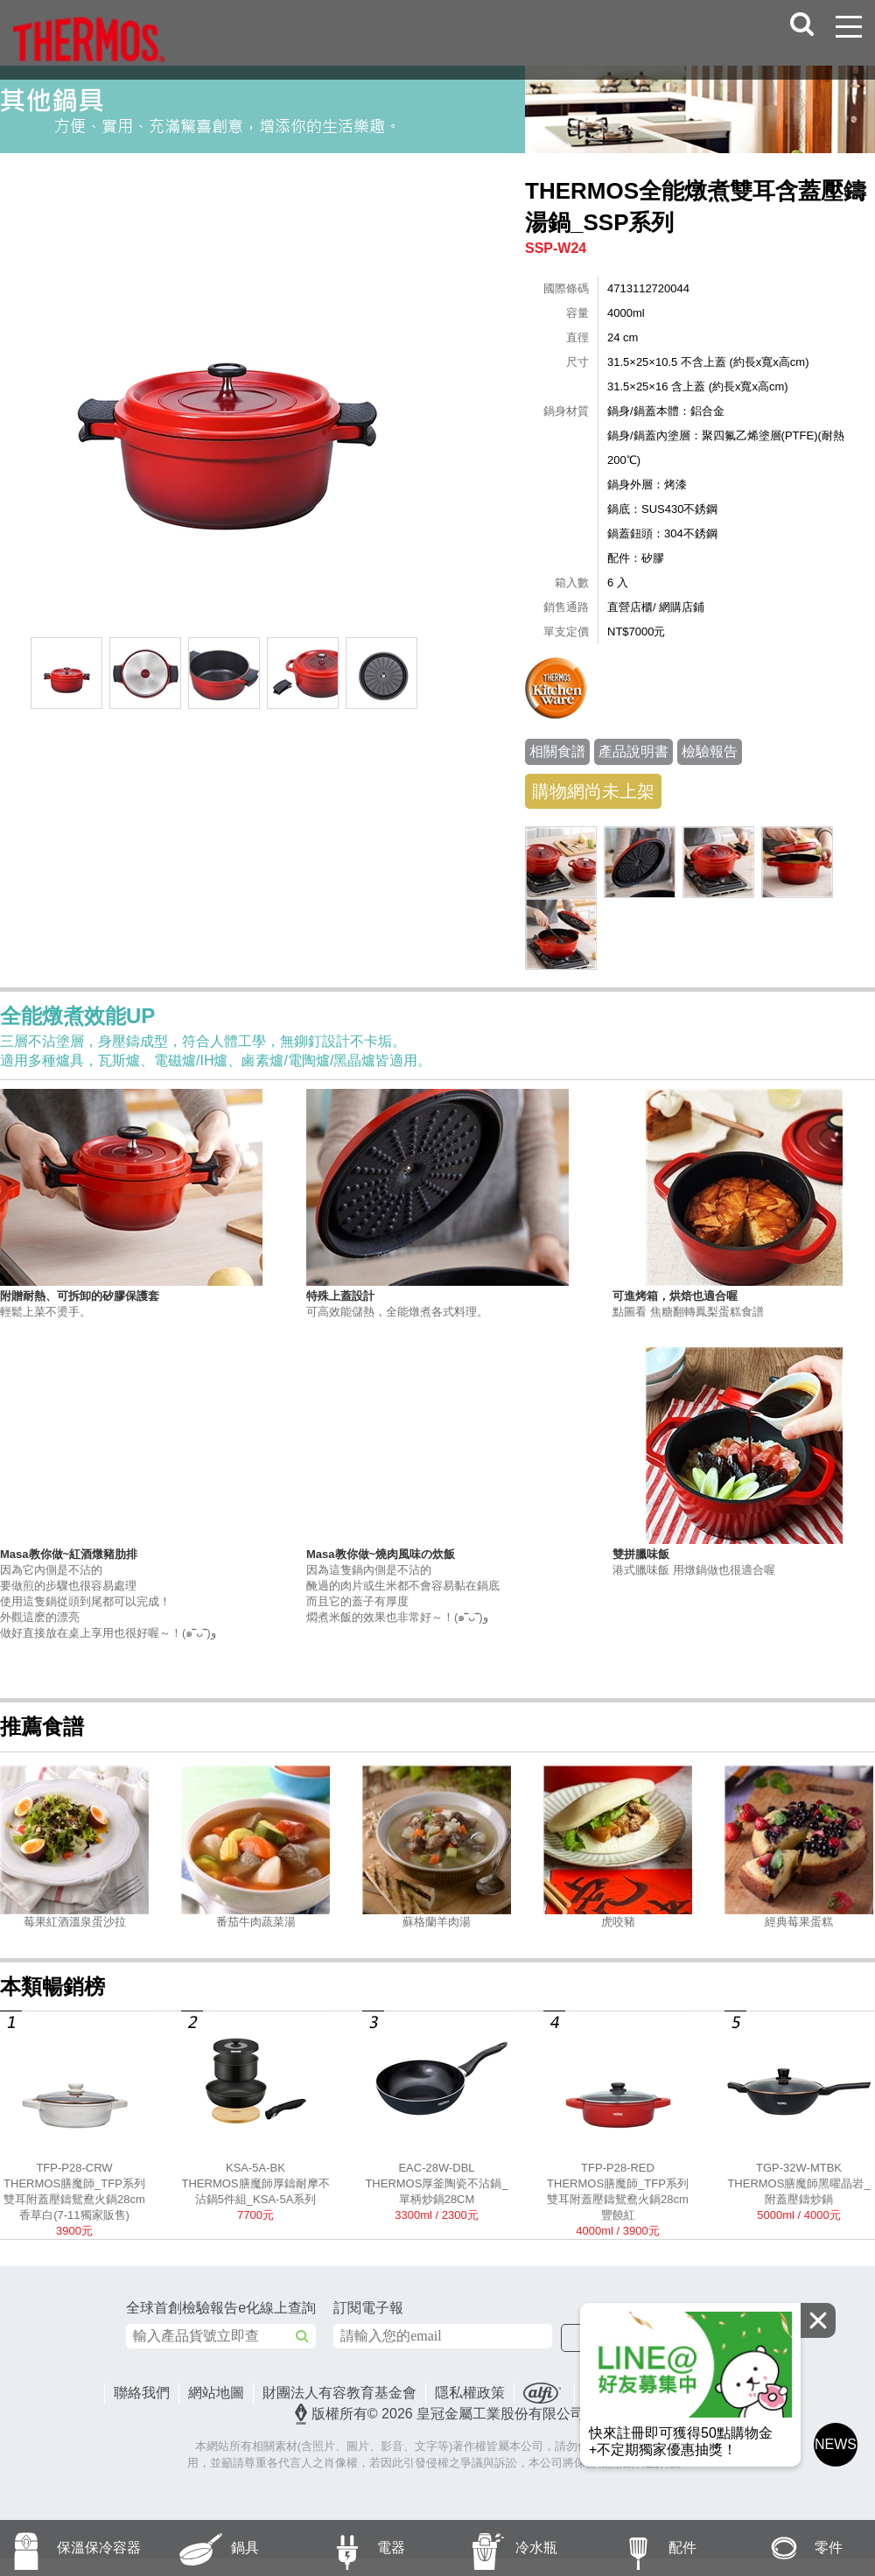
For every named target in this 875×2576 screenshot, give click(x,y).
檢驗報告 (710, 751)
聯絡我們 (142, 2392)
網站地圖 (216, 2392)
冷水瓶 (497, 2548)
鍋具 (202, 2548)
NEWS (836, 2444)
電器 (347, 2548)
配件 (640, 2548)
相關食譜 (557, 751)
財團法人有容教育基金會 (339, 2392)
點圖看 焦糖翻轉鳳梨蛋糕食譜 (743, 1303)
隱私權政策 (470, 2392)
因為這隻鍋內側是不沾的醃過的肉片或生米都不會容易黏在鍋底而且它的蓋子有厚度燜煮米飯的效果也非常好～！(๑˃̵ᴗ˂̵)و (437, 1585)
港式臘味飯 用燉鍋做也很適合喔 (743, 1561)
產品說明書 (633, 751)
